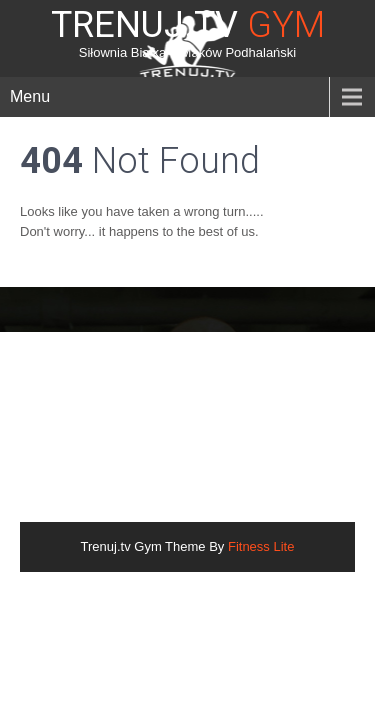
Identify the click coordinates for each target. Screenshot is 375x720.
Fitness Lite (261, 546)
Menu (30, 96)
